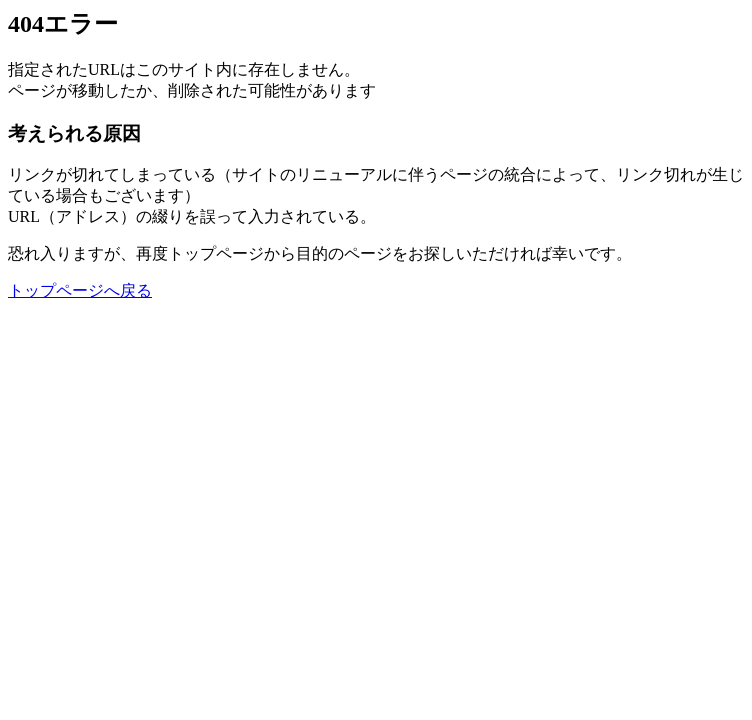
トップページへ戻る (80, 290)
